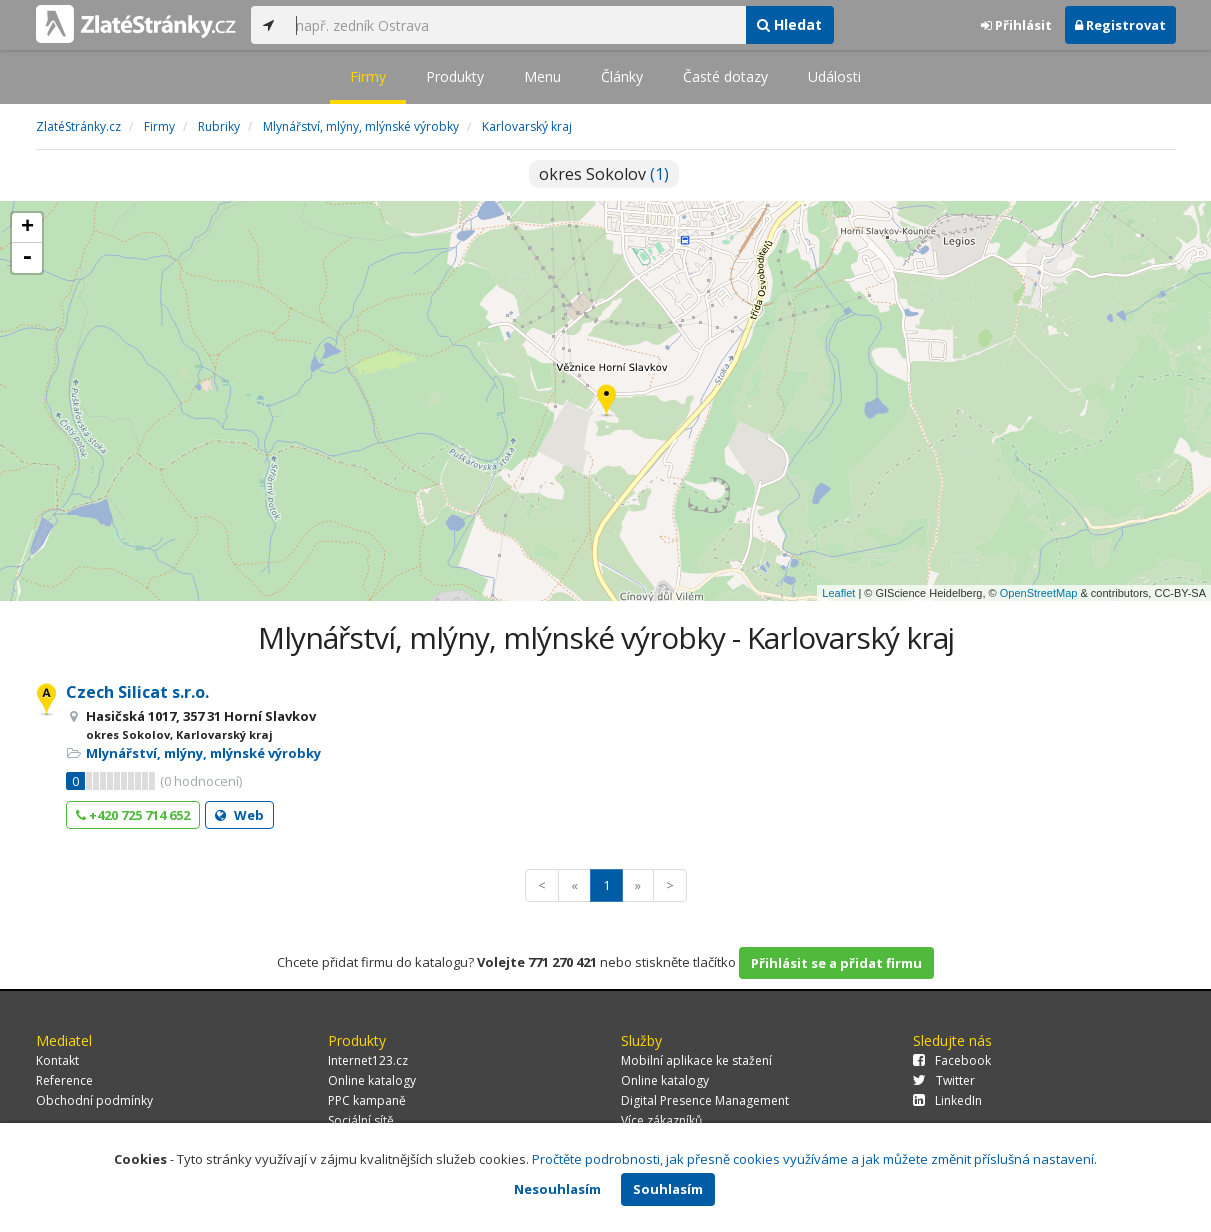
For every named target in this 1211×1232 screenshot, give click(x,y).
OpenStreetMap (1039, 593)
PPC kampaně (367, 1100)
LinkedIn (947, 1100)
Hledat (789, 24)
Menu (542, 76)
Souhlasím (668, 1189)
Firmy (368, 76)
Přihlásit (1016, 25)
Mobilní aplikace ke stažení (696, 1060)
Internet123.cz (368, 1060)
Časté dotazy (725, 76)
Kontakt (57, 1060)
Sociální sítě (361, 1120)
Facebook (952, 1060)
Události (834, 76)
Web (239, 815)
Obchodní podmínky (94, 1100)
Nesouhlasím (557, 1189)
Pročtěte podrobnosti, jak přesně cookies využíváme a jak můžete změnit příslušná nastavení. (814, 1159)
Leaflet (838, 593)
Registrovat (1120, 25)
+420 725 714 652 (133, 815)
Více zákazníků (661, 1120)
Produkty (455, 76)
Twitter (944, 1080)
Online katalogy (372, 1080)
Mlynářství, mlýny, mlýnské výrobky (203, 753)
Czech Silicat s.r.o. (137, 692)
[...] (516, 25)
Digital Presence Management (705, 1100)
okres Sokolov (604, 174)
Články (622, 76)
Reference (64, 1080)
